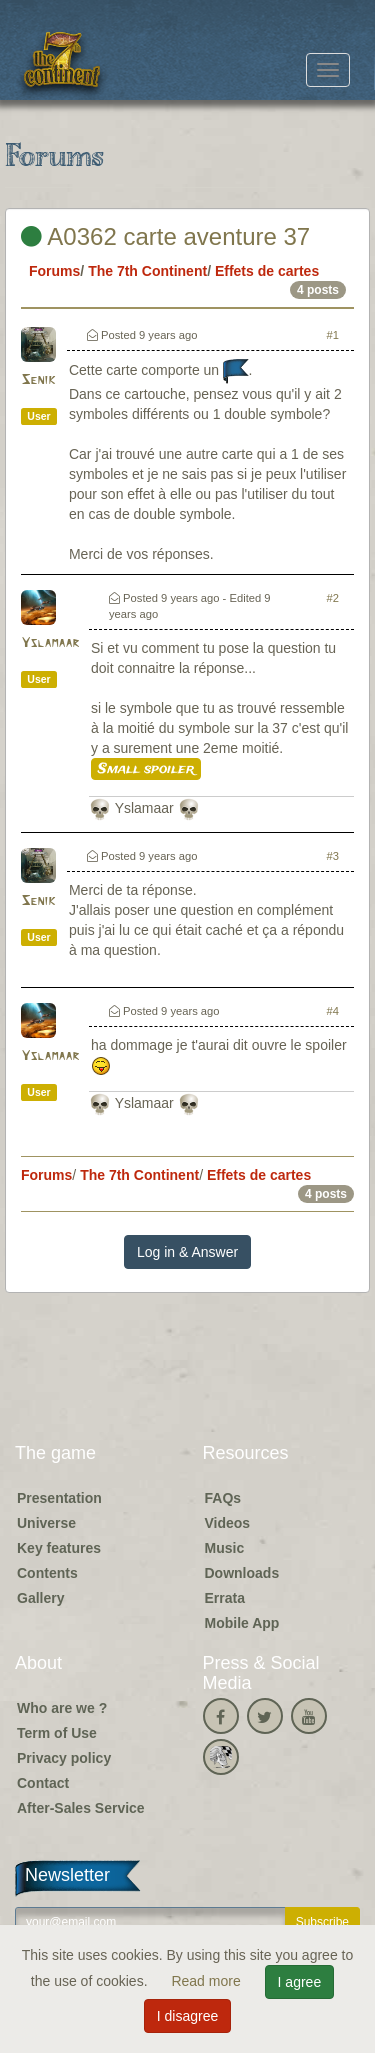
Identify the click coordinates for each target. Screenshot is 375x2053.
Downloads (242, 1573)
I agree (300, 1982)
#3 (333, 856)
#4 (333, 1011)
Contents (47, 1573)
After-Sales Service (81, 1808)
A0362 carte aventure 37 (165, 236)
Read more (207, 1981)
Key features (59, 1548)
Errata (225, 1598)
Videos (228, 1523)
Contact (43, 1783)
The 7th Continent (147, 271)
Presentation (59, 1498)
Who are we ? (62, 1708)
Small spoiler (146, 769)
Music (225, 1548)
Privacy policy (64, 1758)
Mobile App (242, 1623)
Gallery (40, 1598)
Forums (54, 271)
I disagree (187, 2016)
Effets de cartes (267, 271)
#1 (333, 335)
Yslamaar (50, 643)
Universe (46, 1523)
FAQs (223, 1498)
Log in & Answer (187, 1252)
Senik (38, 380)
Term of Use (57, 1733)
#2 (333, 598)
